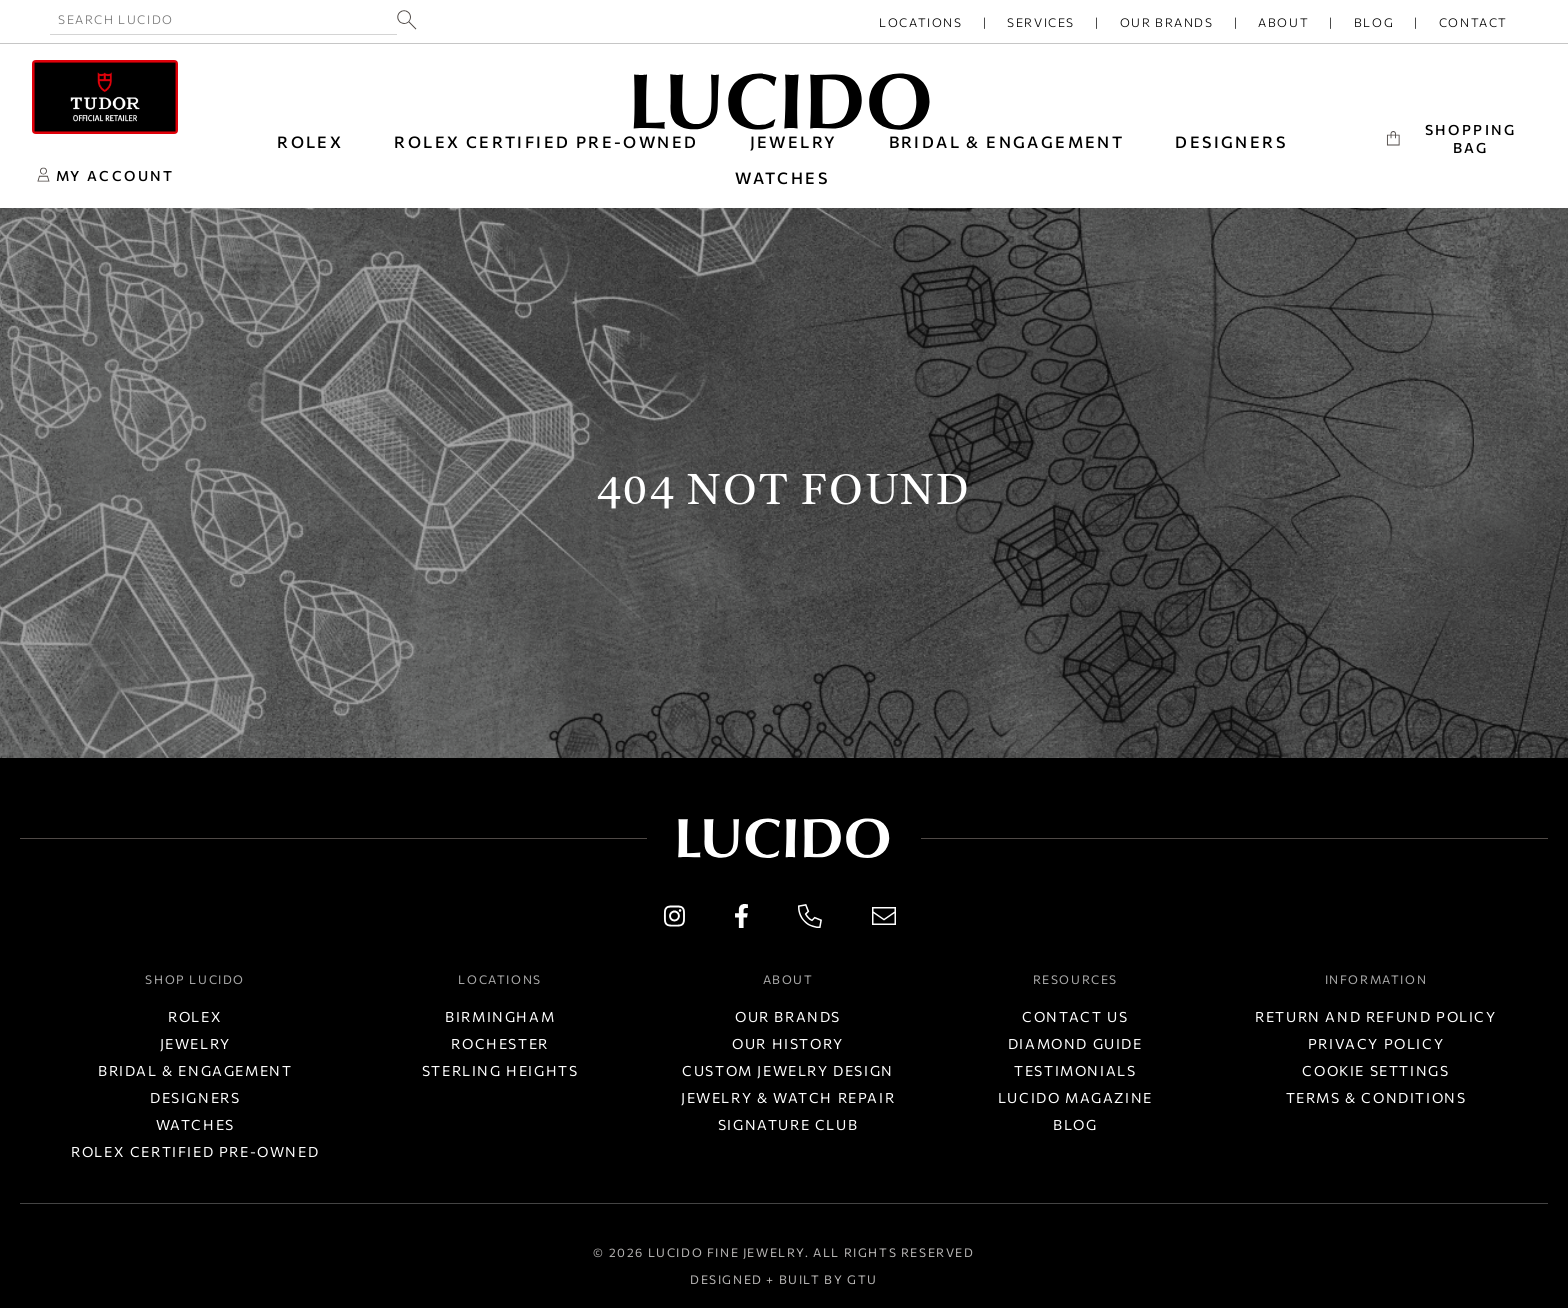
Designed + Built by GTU (784, 1279)
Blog (1374, 22)
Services (1041, 22)
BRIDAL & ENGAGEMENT (1007, 141)
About (1283, 22)
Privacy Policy (1376, 1043)
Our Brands (1167, 22)
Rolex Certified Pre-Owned (546, 141)
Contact (1473, 22)
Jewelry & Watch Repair (788, 1097)
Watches (195, 1124)
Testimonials (1075, 1070)
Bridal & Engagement (195, 1070)
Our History (788, 1043)
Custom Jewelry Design (788, 1070)
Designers (195, 1097)
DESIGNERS (1231, 141)
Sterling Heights (500, 1070)
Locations (920, 22)
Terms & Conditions (1376, 1097)
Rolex (195, 1016)
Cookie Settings (1375, 1070)
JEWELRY (794, 141)
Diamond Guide (1075, 1043)
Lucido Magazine (1075, 1097)
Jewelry (195, 1043)
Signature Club (788, 1124)
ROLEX (310, 141)
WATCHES (782, 177)
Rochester (499, 1043)
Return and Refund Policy (1375, 1016)
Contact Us (1075, 1016)
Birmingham (500, 1016)
